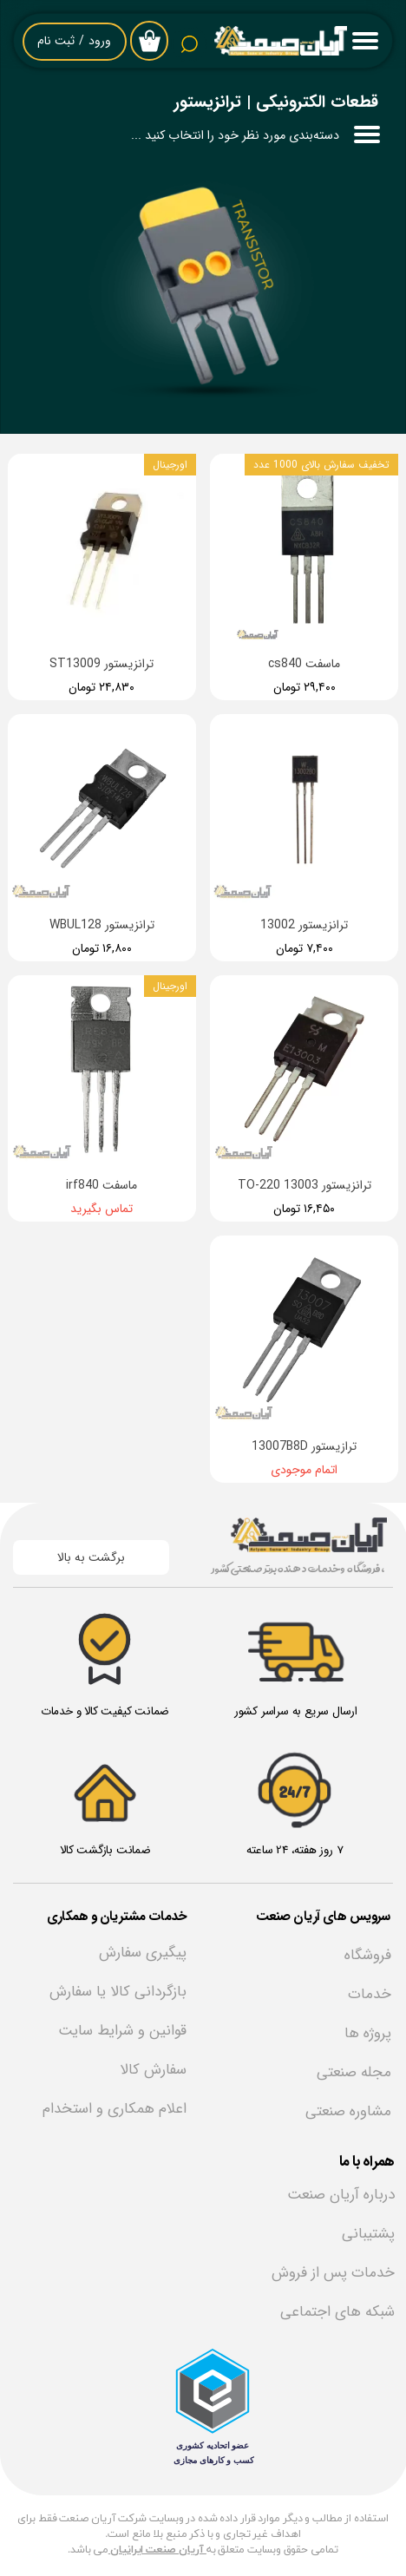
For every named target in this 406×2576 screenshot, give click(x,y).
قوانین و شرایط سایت (122, 2030)
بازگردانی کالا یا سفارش (118, 1991)
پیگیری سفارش (143, 1952)
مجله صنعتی (354, 2072)
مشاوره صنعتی (348, 2111)
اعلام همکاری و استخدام (115, 2108)
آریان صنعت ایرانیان (158, 2550)
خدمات (369, 1994)
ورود (99, 40)
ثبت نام (56, 40)
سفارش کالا (153, 2069)
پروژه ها (367, 2033)
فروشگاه (367, 1955)
